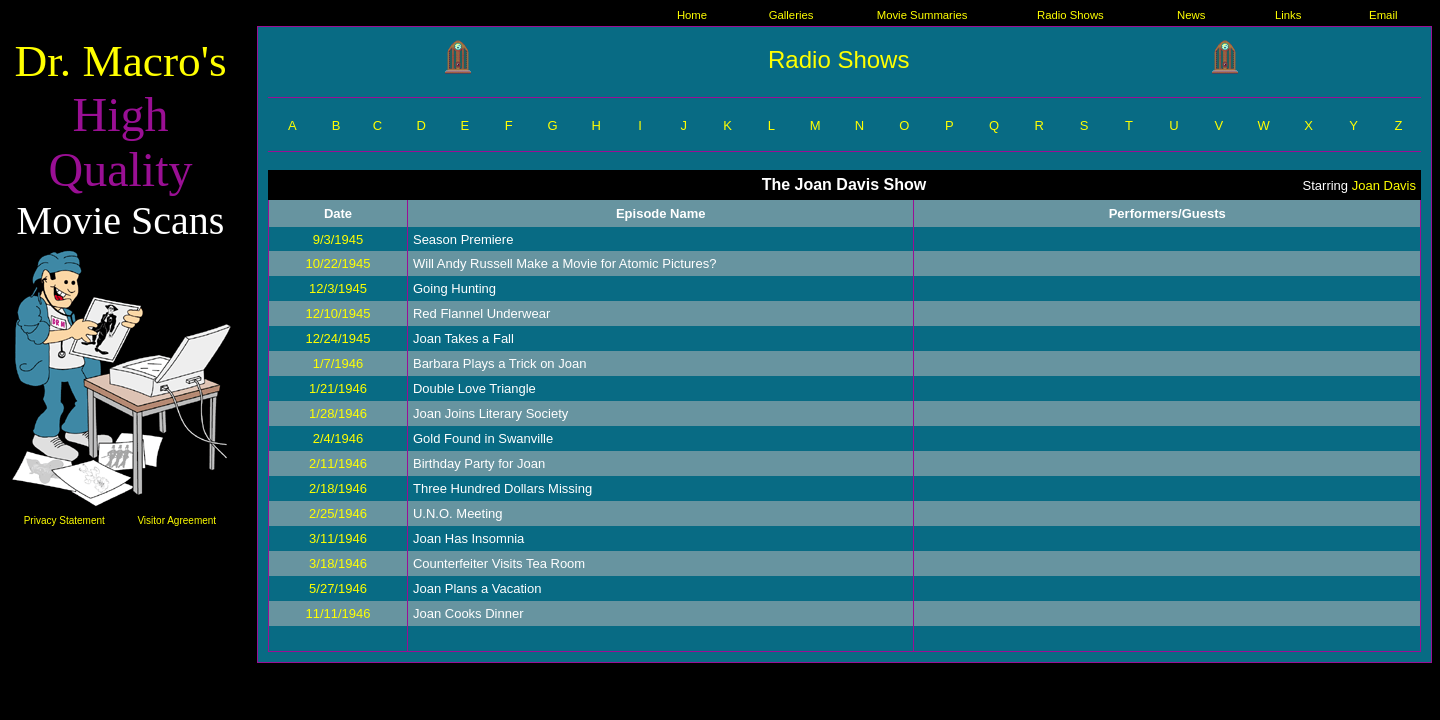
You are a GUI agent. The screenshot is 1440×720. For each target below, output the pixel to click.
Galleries (791, 15)
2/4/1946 (338, 438)
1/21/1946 (338, 388)
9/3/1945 (338, 239)
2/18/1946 (338, 488)
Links (1288, 15)
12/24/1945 (337, 338)
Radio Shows (1070, 15)
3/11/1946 (338, 538)
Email (1383, 15)
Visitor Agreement (176, 520)
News (1191, 15)
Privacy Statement (64, 520)
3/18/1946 (338, 563)
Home (692, 15)
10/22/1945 (337, 263)
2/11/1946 (338, 463)
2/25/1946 (338, 513)
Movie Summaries (922, 15)
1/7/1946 (338, 363)
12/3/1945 (338, 288)
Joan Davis (1384, 185)
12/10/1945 (337, 313)
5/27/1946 (338, 588)
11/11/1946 (337, 613)
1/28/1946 (338, 413)
